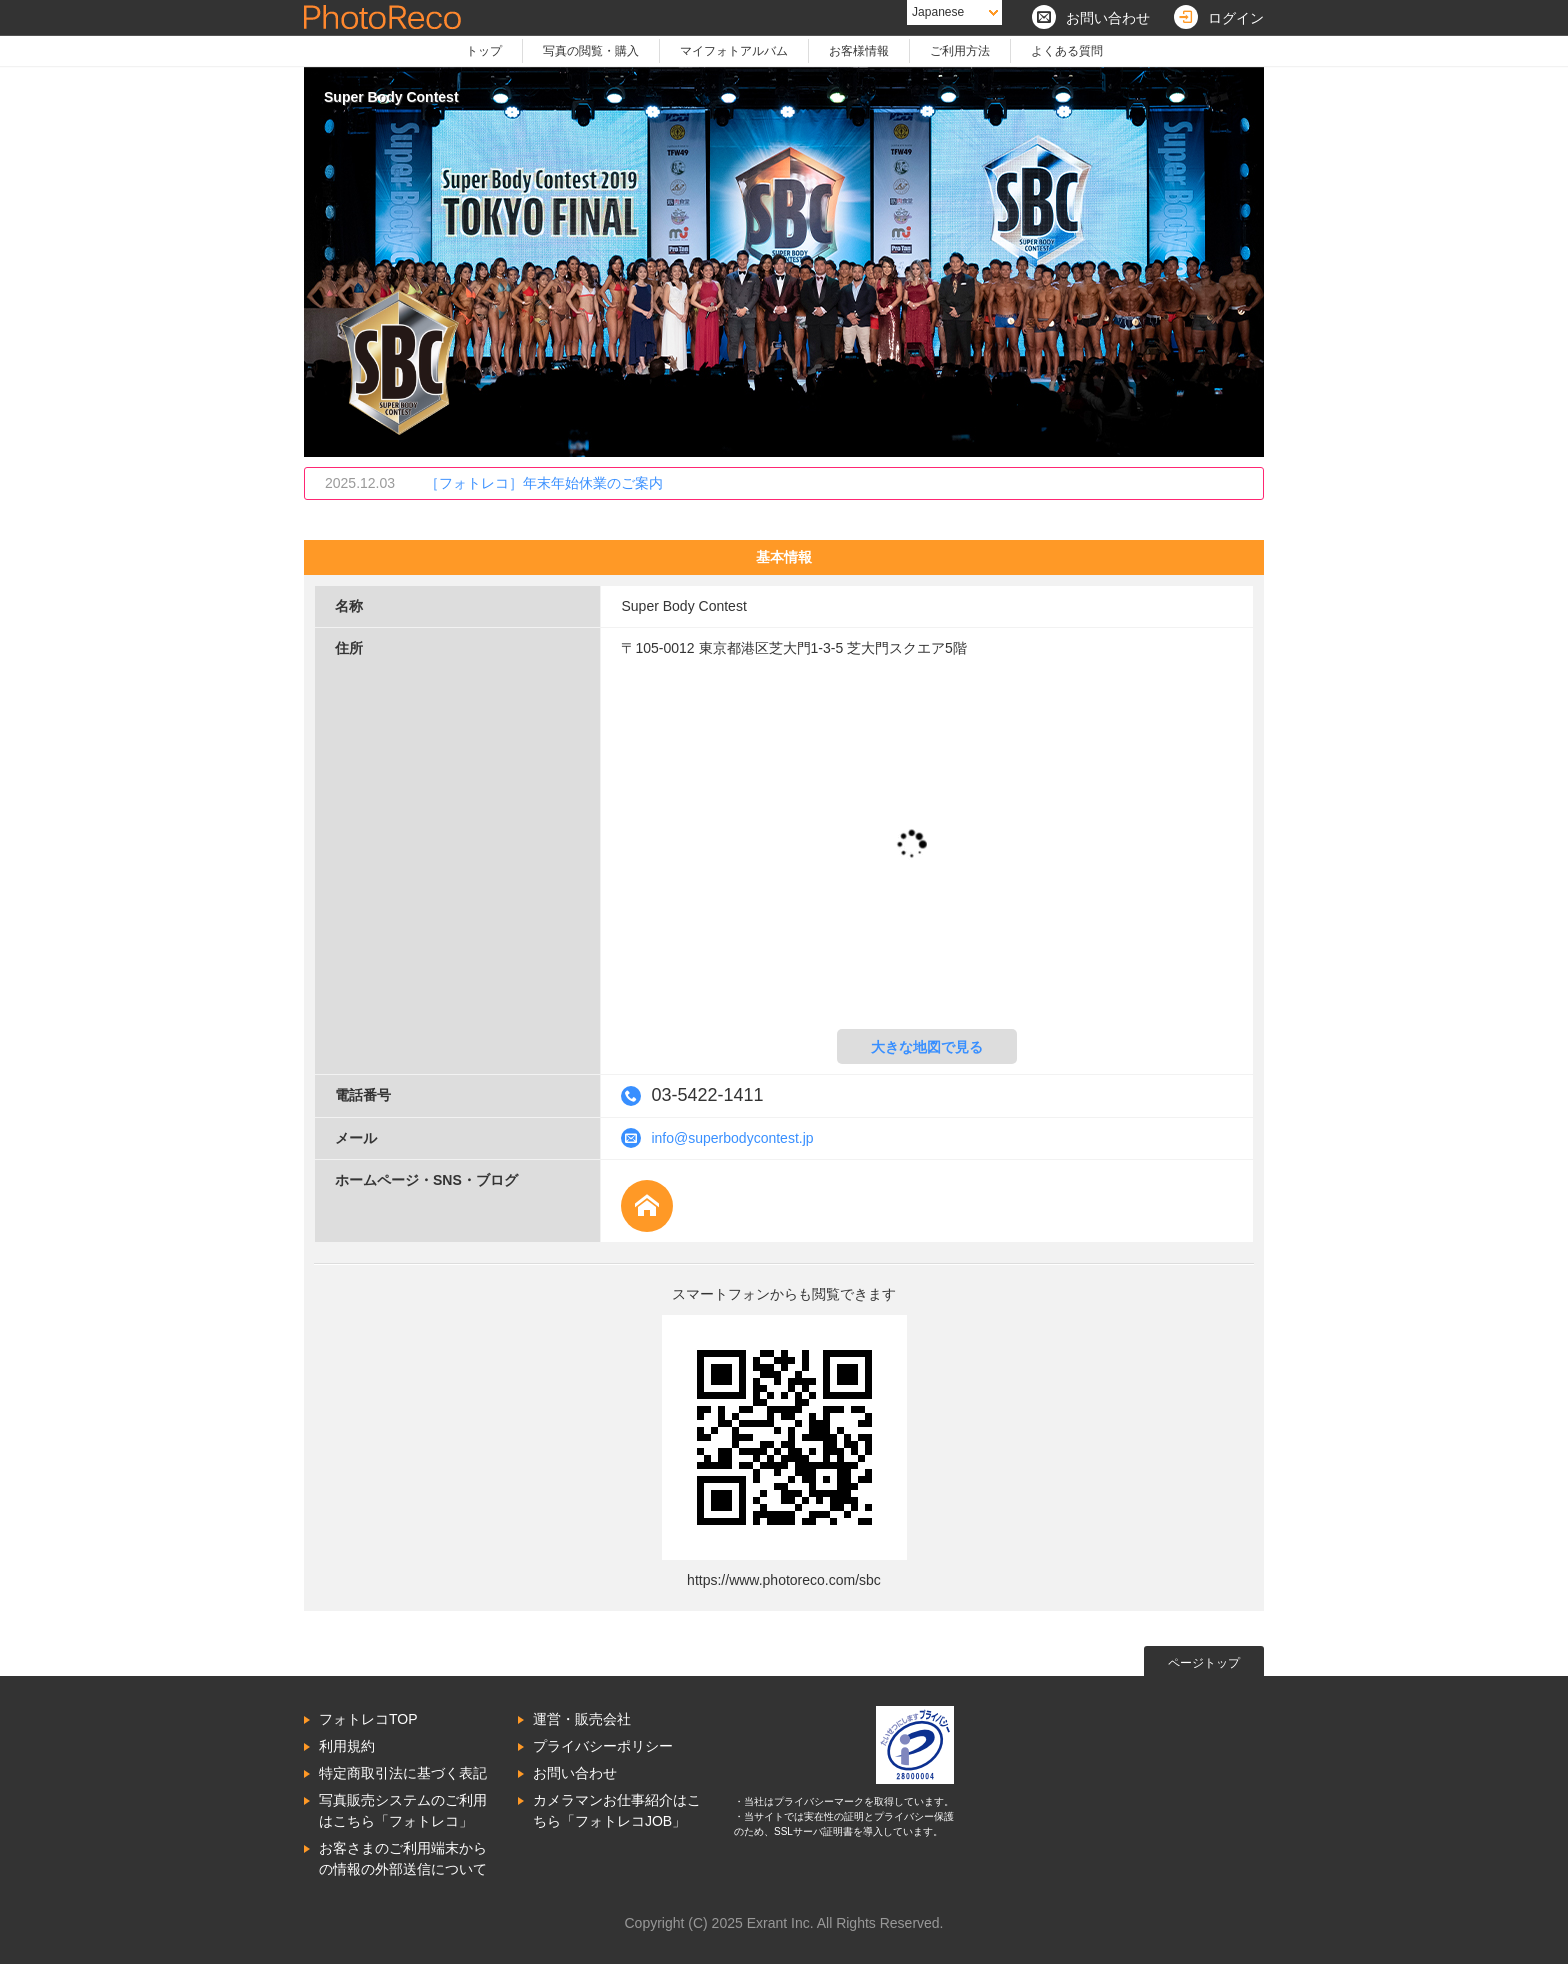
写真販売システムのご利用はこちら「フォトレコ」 (403, 1810)
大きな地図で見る (927, 1047)
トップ (484, 51)
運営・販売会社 (582, 1719)
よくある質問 (1067, 51)
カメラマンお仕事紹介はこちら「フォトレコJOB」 (617, 1810)
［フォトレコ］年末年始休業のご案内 (544, 483)
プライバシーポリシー (603, 1746)
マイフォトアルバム (734, 51)
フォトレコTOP (368, 1719)
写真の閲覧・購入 (591, 51)
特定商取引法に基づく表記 (403, 1773)
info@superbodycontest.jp (732, 1138)
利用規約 (347, 1746)
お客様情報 (859, 51)
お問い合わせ (575, 1773)
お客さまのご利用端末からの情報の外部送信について (403, 1858)
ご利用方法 (960, 51)
